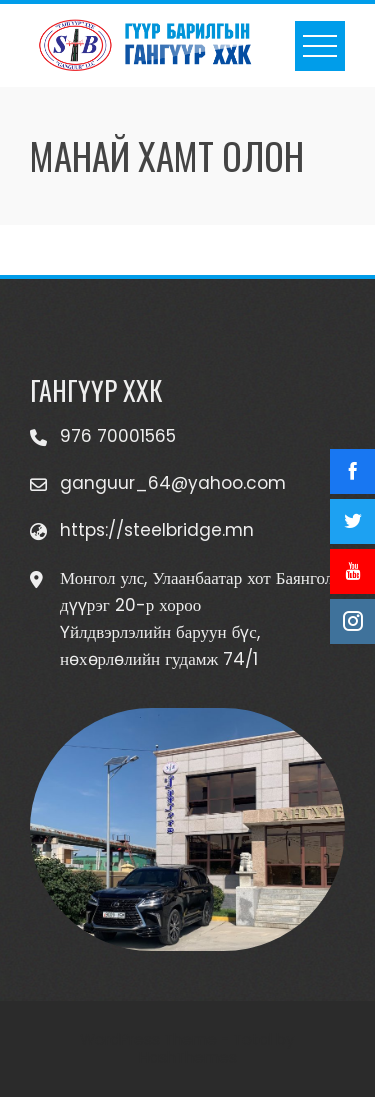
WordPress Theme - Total (176, 1039)
